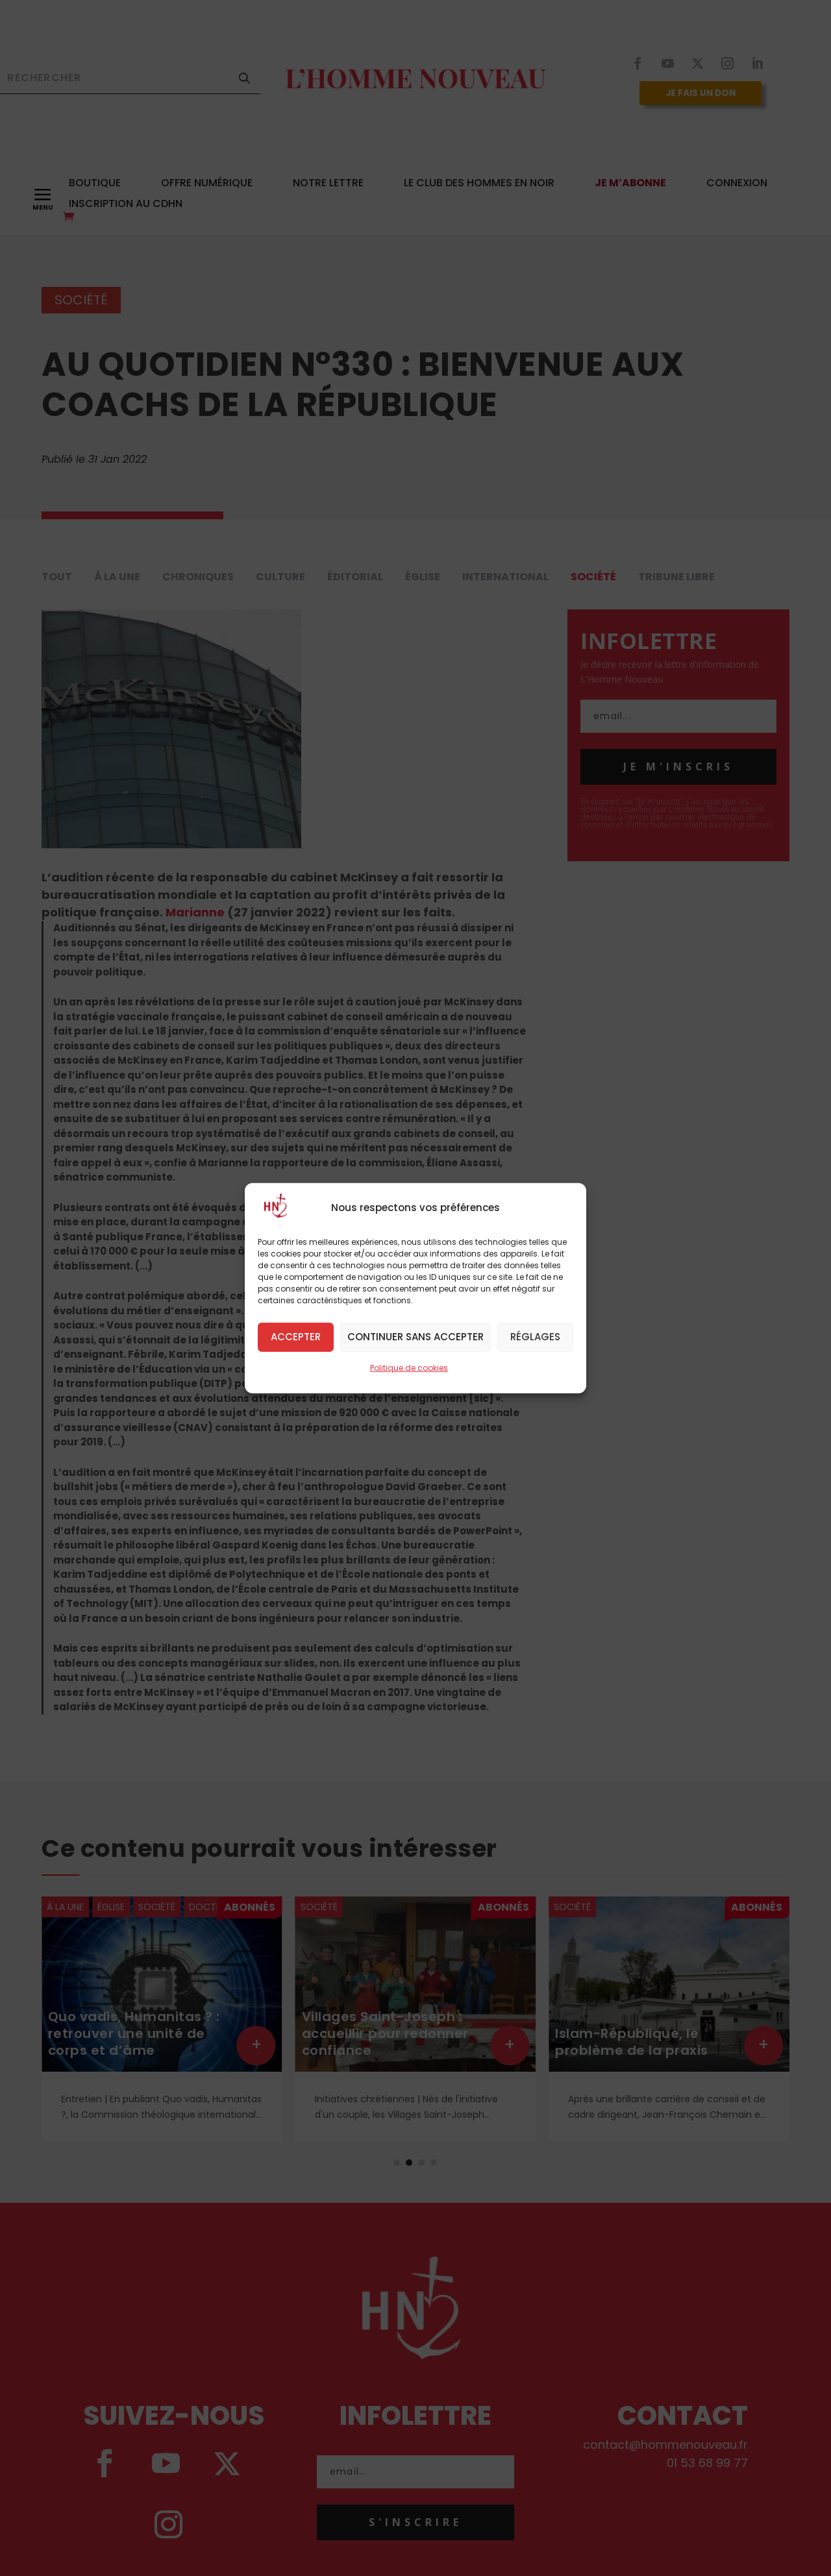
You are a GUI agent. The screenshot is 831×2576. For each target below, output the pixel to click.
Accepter (296, 1336)
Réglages (535, 1336)
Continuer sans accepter (415, 1336)
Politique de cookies (409, 1367)
